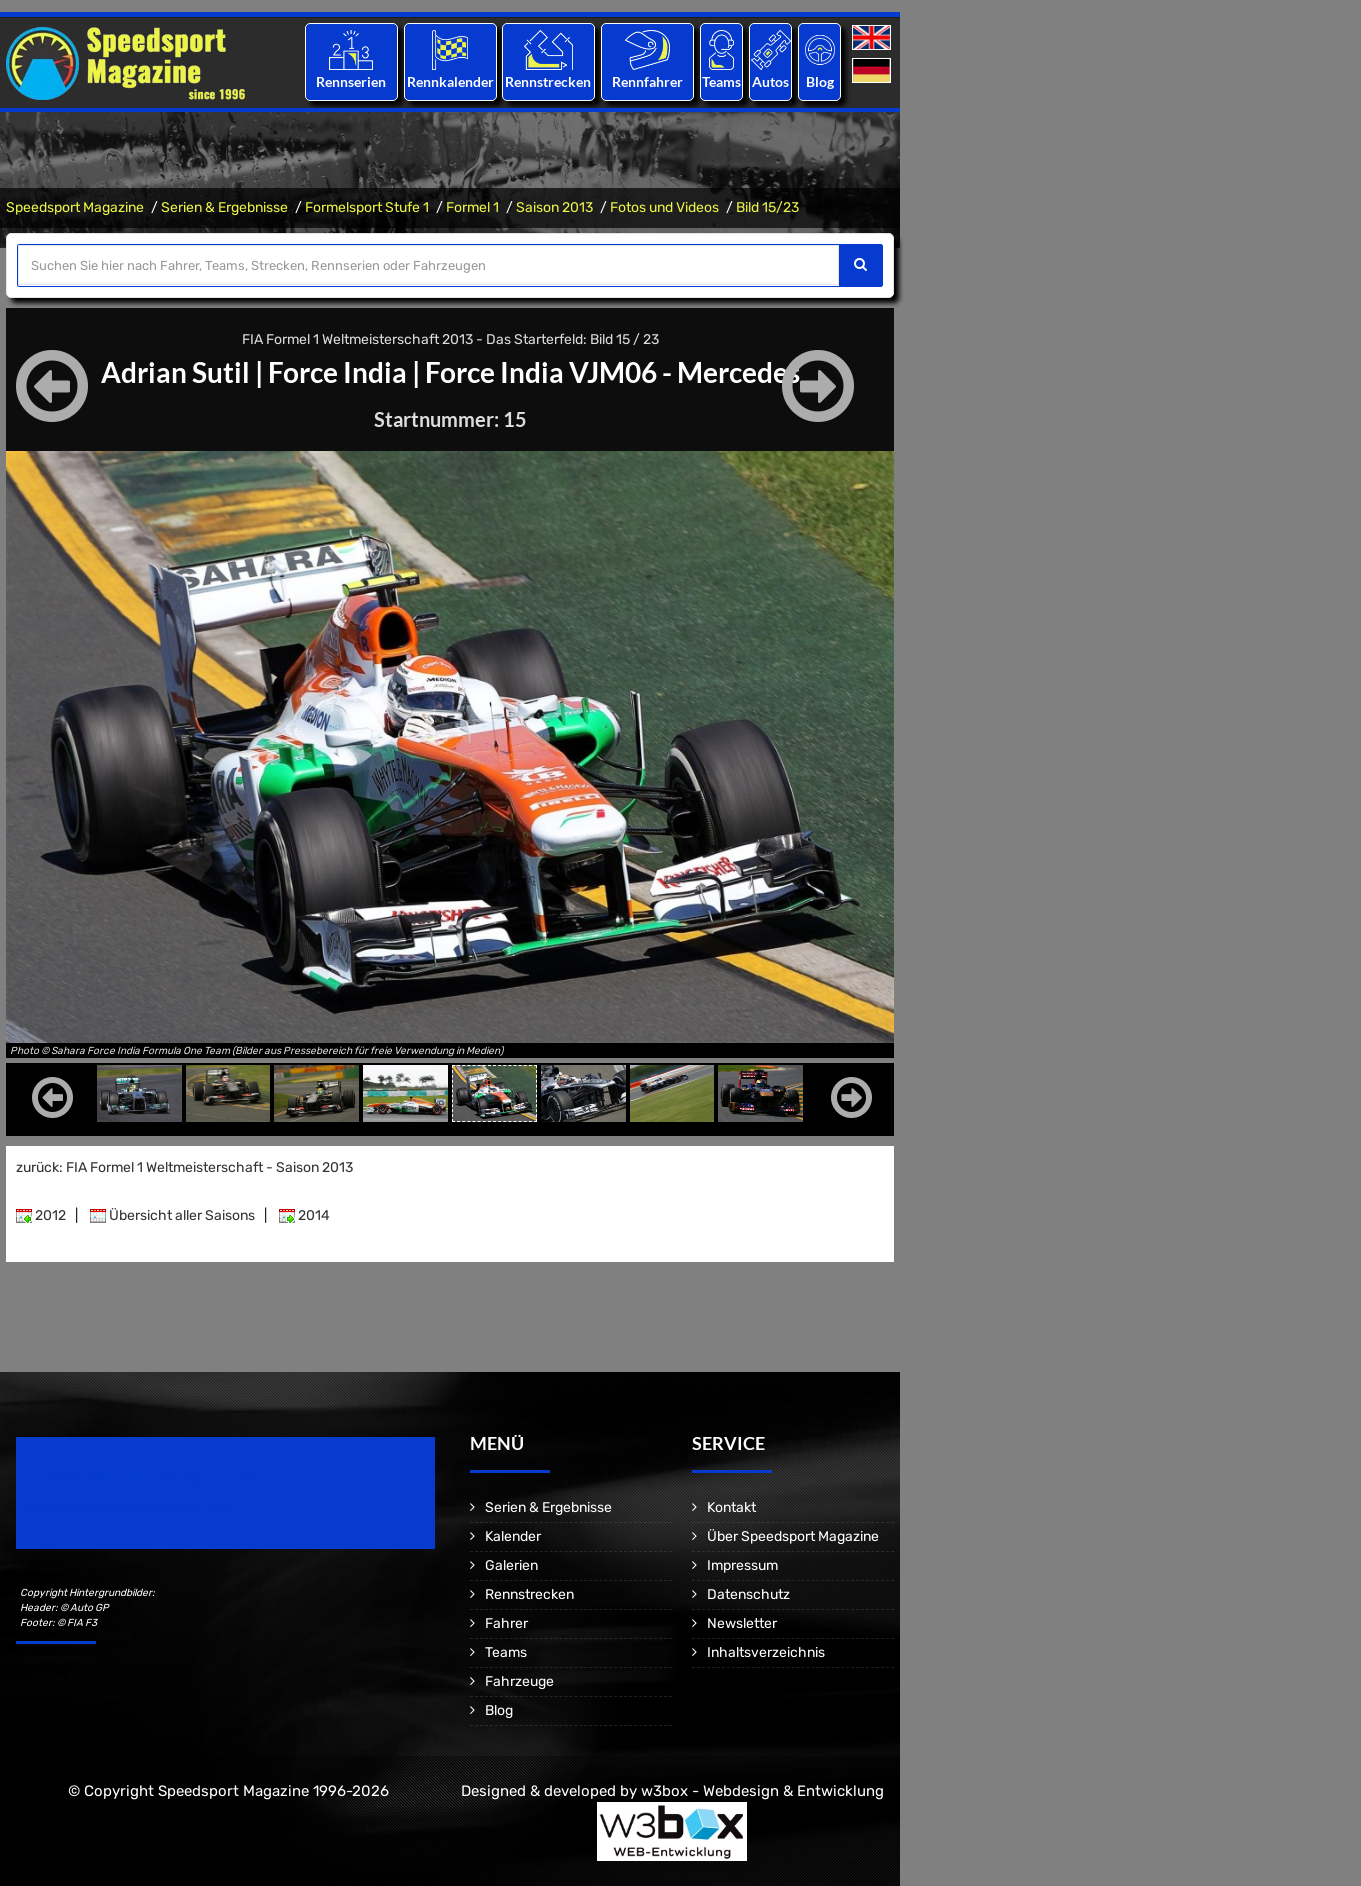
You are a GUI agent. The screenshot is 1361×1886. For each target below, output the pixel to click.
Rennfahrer (647, 81)
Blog (820, 81)
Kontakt (731, 1507)
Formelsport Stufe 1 (367, 207)
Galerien (511, 1565)
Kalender (513, 1536)
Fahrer (506, 1623)
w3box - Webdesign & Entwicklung (762, 1791)
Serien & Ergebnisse (224, 207)
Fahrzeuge (519, 1681)
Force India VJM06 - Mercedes (612, 372)
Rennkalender (449, 81)
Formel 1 (472, 207)
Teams (721, 81)
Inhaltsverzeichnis (766, 1652)
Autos (770, 81)
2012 (41, 1215)
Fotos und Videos (664, 207)
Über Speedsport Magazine (793, 1536)
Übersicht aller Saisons (172, 1215)
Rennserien (351, 81)
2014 (304, 1215)
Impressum (742, 1565)
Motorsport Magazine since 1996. (130, 1506)
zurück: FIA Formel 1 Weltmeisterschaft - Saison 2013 (184, 1167)
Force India (337, 372)
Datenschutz (748, 1594)
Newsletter (742, 1623)
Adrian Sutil (175, 372)
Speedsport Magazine (75, 207)
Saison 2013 (554, 207)
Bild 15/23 (767, 207)
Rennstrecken (549, 81)
